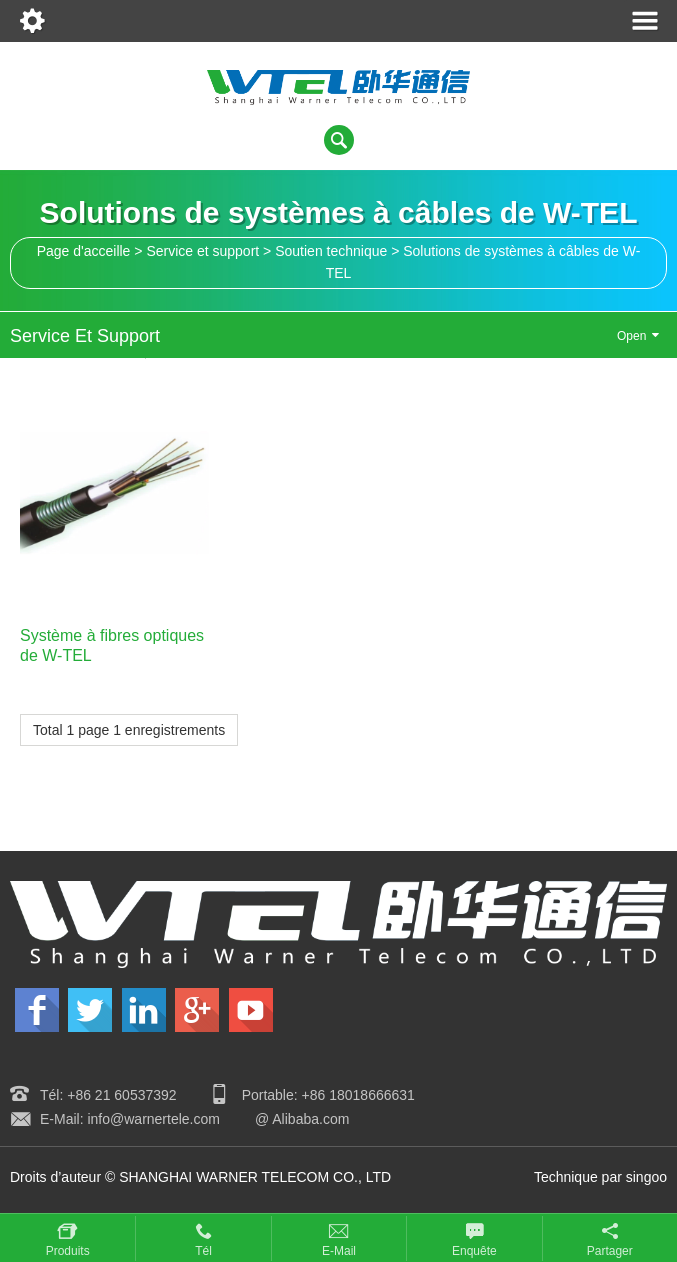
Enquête (474, 1251)
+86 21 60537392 (121, 1095)
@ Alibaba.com (302, 1119)
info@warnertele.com (153, 1119)
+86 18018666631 (358, 1095)
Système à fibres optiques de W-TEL (112, 645)
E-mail (339, 1251)
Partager (610, 1251)
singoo (646, 1177)
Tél (203, 1251)
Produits (68, 1251)
